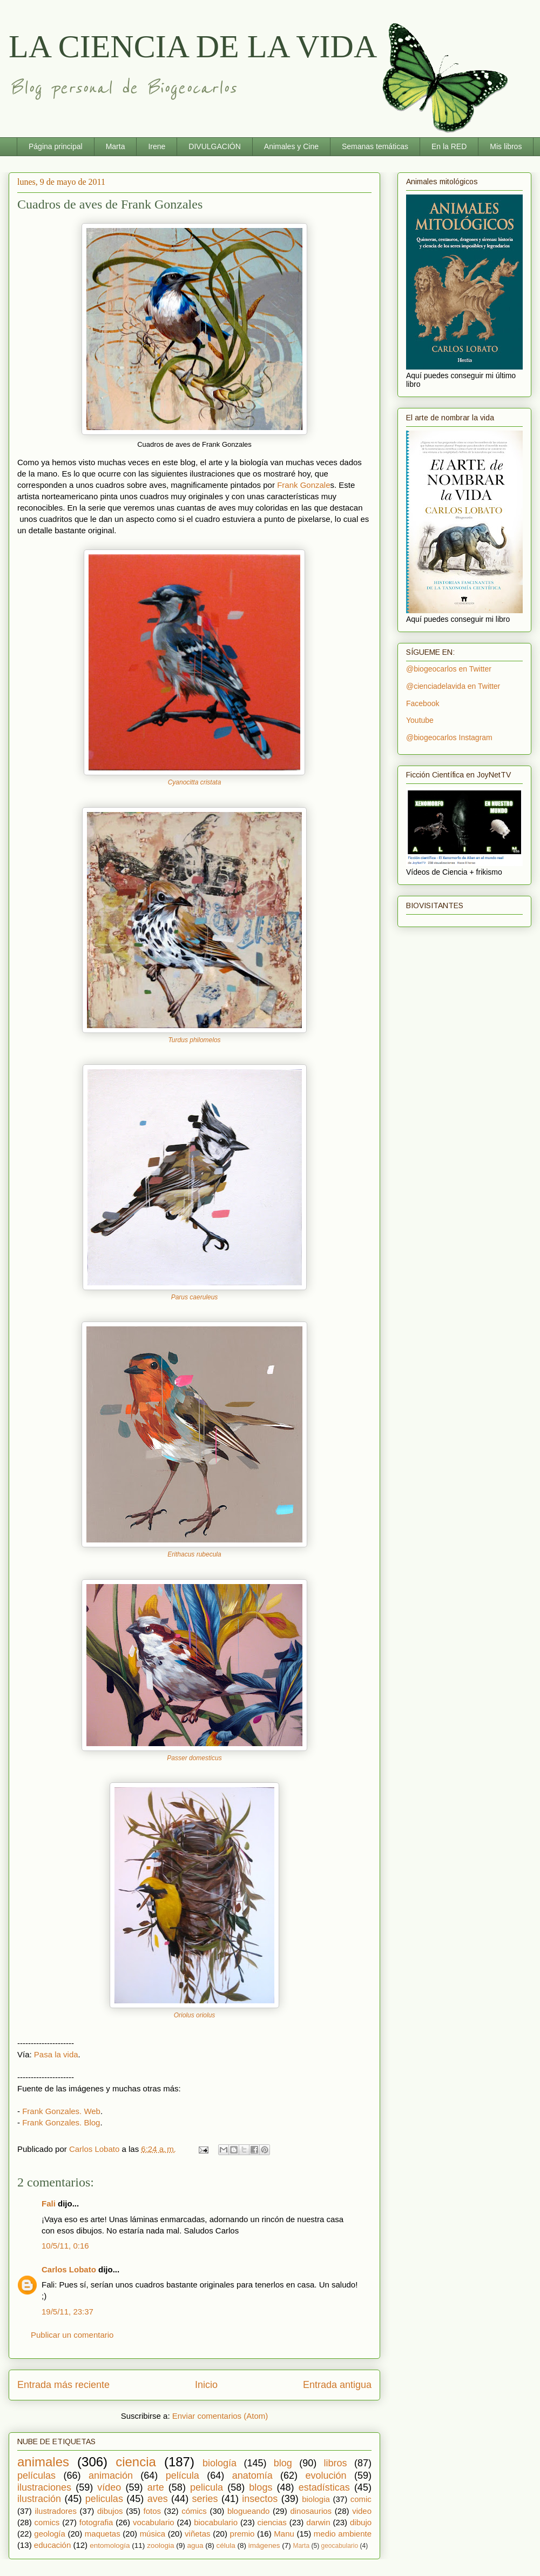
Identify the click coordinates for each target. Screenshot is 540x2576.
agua (195, 2545)
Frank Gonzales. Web (61, 2111)
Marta (115, 146)
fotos (152, 2510)
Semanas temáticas (375, 146)
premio (242, 2533)
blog (283, 2463)
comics (47, 2522)
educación (52, 2545)
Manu (284, 2533)
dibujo (361, 2522)
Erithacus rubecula (194, 1554)
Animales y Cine (291, 146)
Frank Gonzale (303, 484)
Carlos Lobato (69, 2269)
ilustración (39, 2498)
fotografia (96, 2522)
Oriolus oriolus (194, 2015)
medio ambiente (343, 2533)
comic (361, 2499)
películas (36, 2475)
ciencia (136, 2461)
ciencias (272, 2522)
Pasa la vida (56, 2054)
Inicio (206, 2384)
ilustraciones (44, 2487)
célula (226, 2545)
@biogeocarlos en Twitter (448, 669)
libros (335, 2463)
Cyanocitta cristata (194, 782)
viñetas (198, 2533)
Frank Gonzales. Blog (61, 2122)
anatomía (252, 2475)
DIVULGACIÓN (214, 146)
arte (155, 2487)
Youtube (420, 720)
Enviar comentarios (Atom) (220, 2415)
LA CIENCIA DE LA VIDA (193, 46)
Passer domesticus (194, 1758)
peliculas (104, 2498)
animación (111, 2475)
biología (219, 2463)
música (153, 2533)
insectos (260, 2498)
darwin (318, 2522)
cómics (194, 2510)
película (182, 2475)
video (362, 2510)
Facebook (422, 703)
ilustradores (56, 2510)
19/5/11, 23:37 (67, 2311)
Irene (156, 146)
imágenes (264, 2545)
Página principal (56, 146)
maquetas (102, 2533)
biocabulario (216, 2522)
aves (157, 2498)
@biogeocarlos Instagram (449, 737)
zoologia (160, 2545)
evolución (326, 2475)
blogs (260, 2487)
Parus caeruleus (194, 1297)
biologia (316, 2499)
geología (49, 2533)
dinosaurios (311, 2510)
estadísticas (324, 2487)
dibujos (110, 2510)
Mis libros (506, 146)
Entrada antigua (337, 2384)
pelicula (206, 2487)
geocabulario (339, 2546)
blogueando (248, 2510)
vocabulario (153, 2522)
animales (43, 2461)
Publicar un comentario (72, 2334)
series (205, 2498)
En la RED (449, 146)
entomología (110, 2545)
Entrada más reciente (63, 2384)
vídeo (109, 2487)
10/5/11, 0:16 (65, 2245)
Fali (50, 2203)
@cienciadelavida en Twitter (453, 686)
